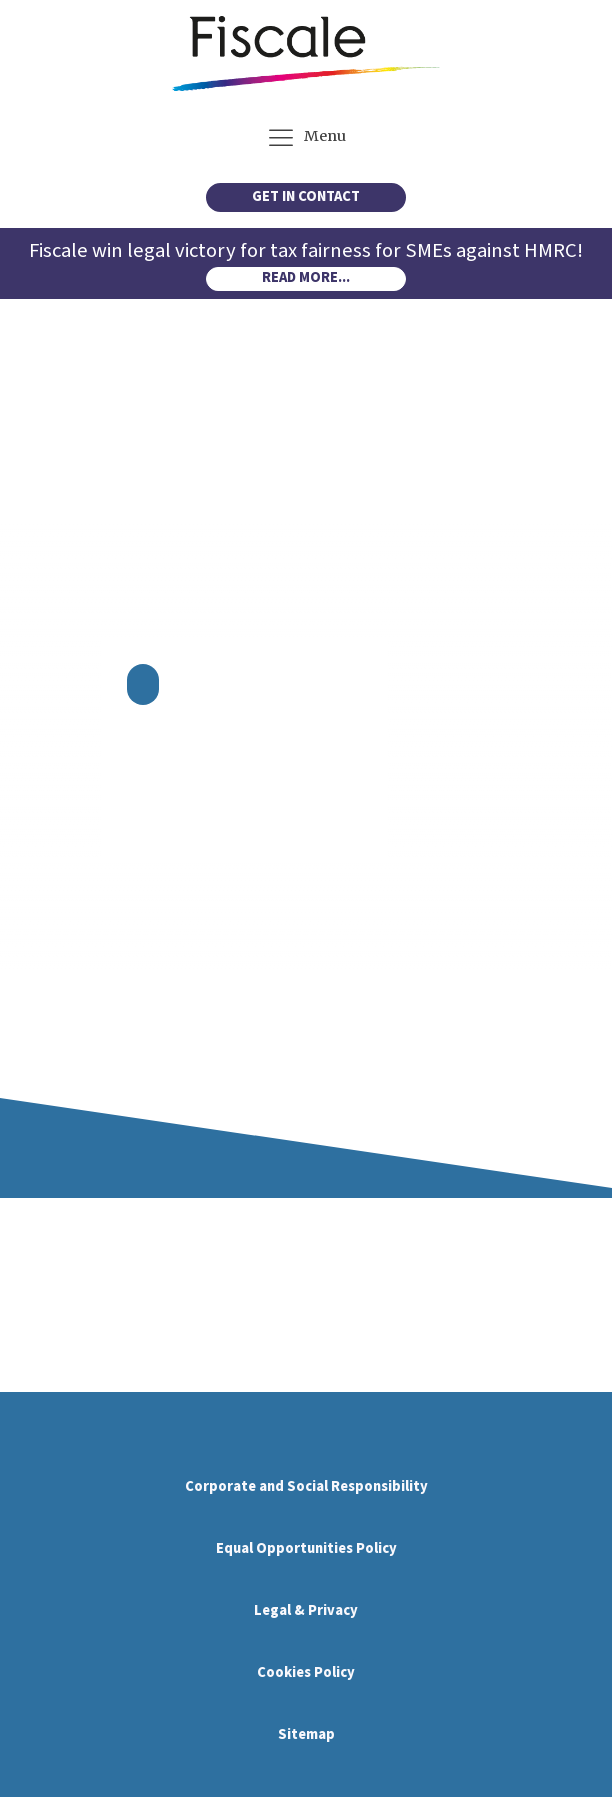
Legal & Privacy (306, 1610)
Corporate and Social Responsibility (306, 1486)
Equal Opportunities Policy (306, 1548)
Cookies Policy (306, 1672)
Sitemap (306, 1734)
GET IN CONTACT (306, 196)
